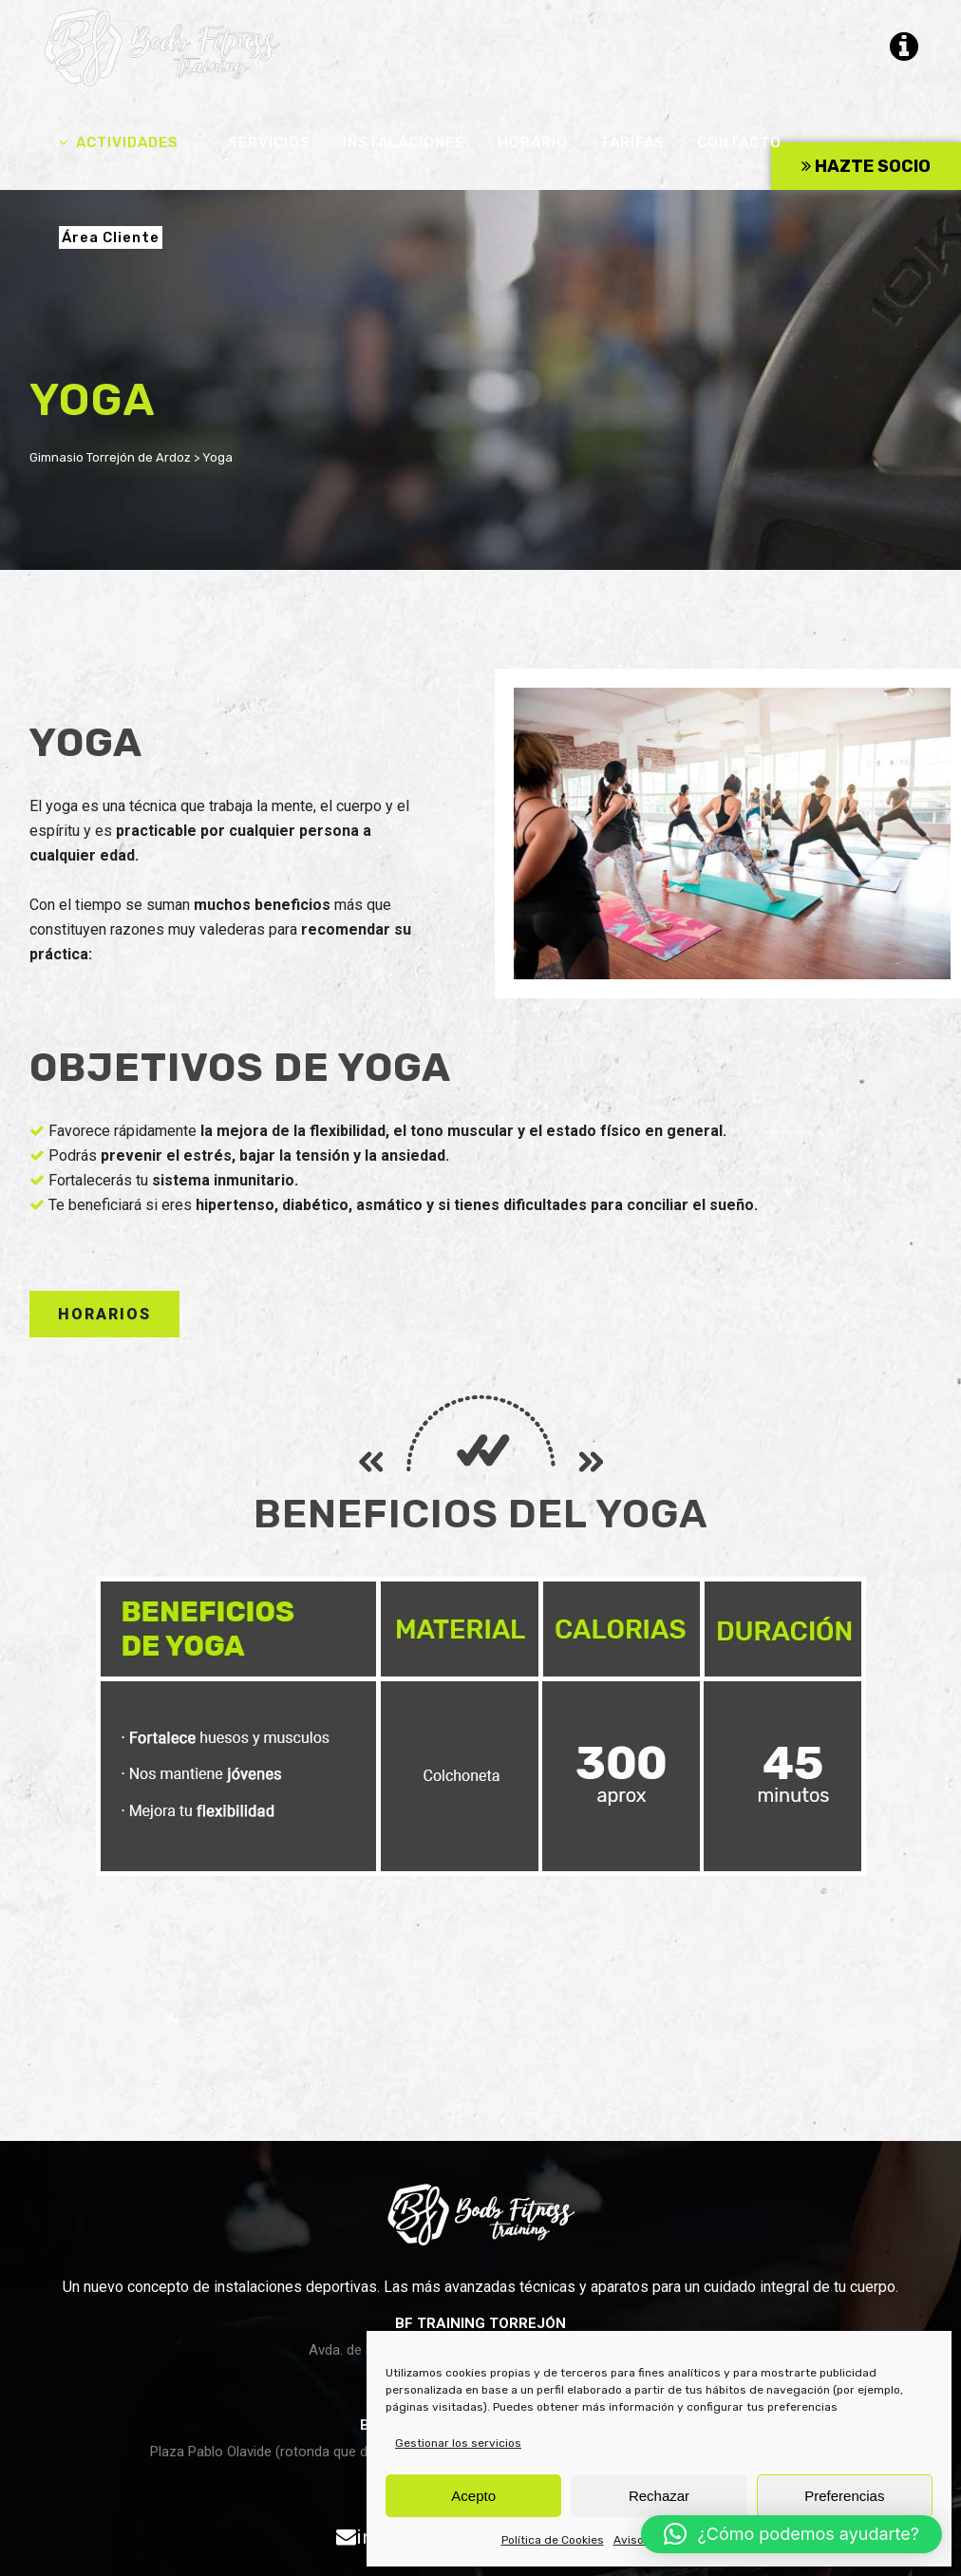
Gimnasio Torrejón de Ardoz (110, 457)
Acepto (473, 2496)
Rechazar (659, 2496)
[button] (791, 2534)
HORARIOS (104, 1314)
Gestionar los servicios (458, 2443)
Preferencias (844, 2496)
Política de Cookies (552, 2540)
